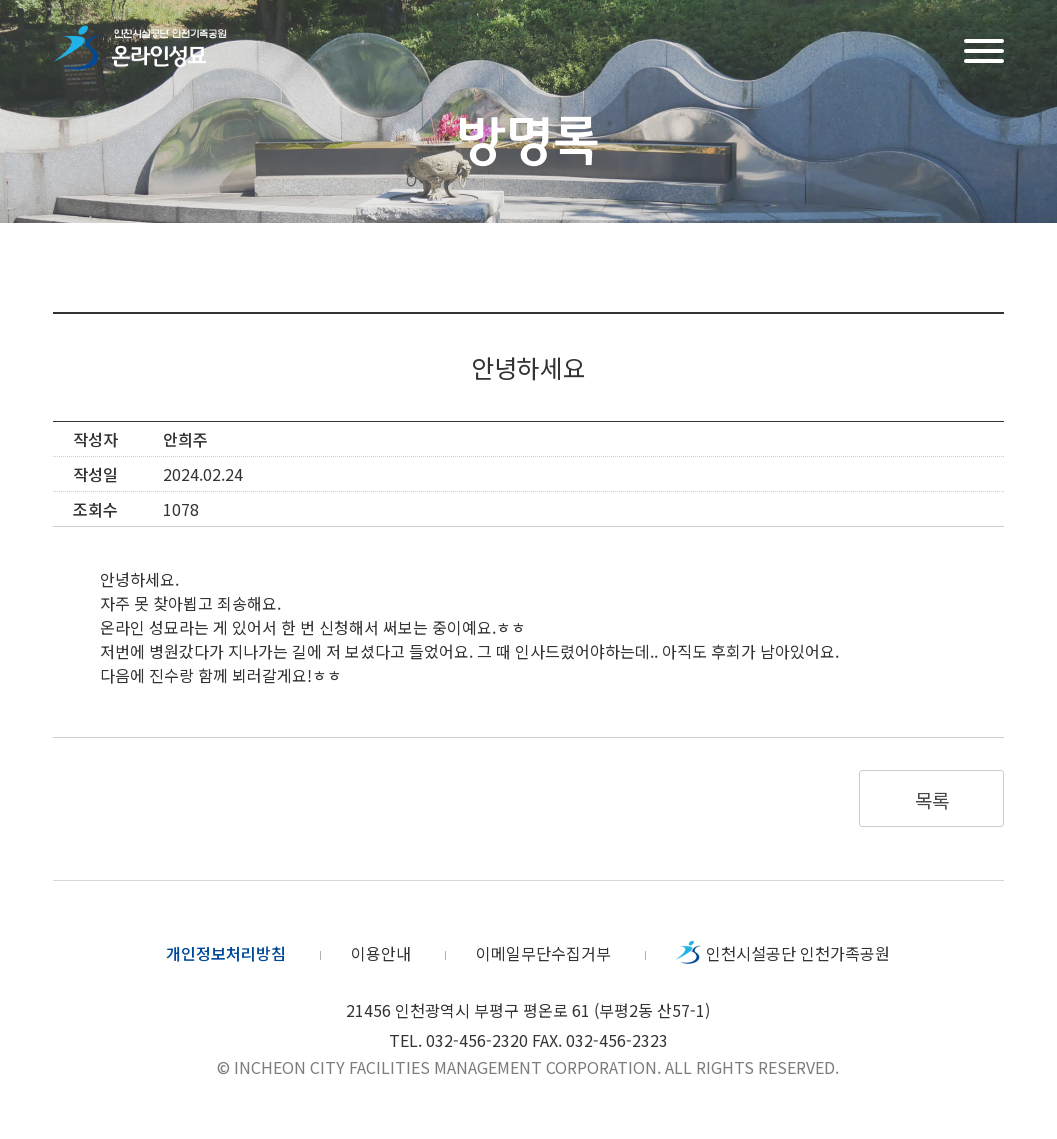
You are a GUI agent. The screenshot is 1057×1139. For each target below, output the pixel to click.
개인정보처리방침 (226, 953)
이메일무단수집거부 (543, 953)
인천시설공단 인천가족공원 (798, 953)
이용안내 (381, 953)
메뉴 (984, 48)
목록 (931, 799)
